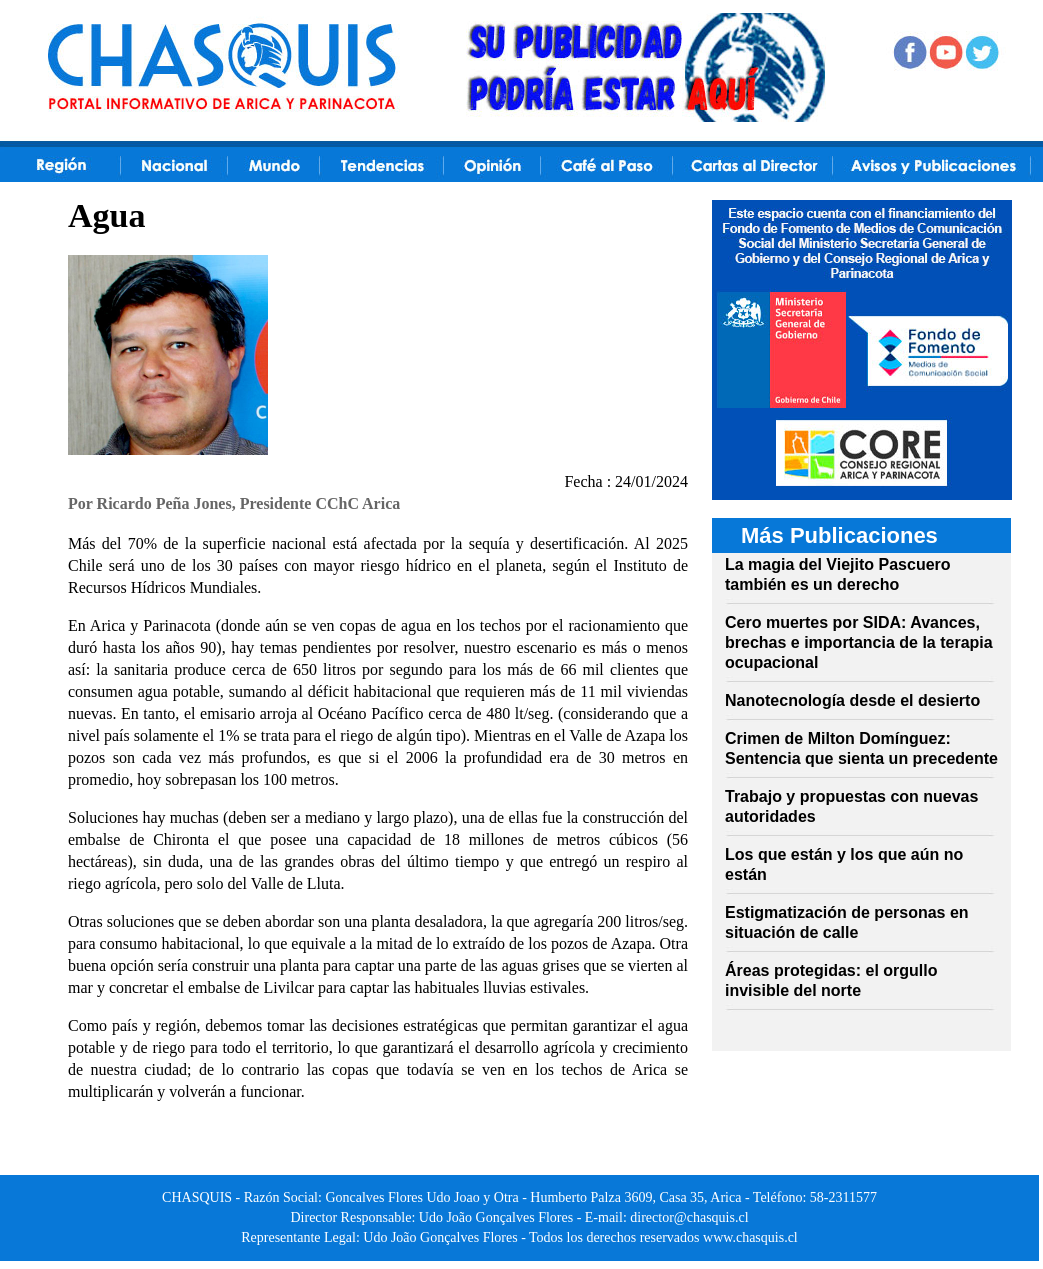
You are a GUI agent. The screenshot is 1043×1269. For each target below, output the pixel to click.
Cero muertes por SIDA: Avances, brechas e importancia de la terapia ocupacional (859, 642)
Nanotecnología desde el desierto (852, 700)
